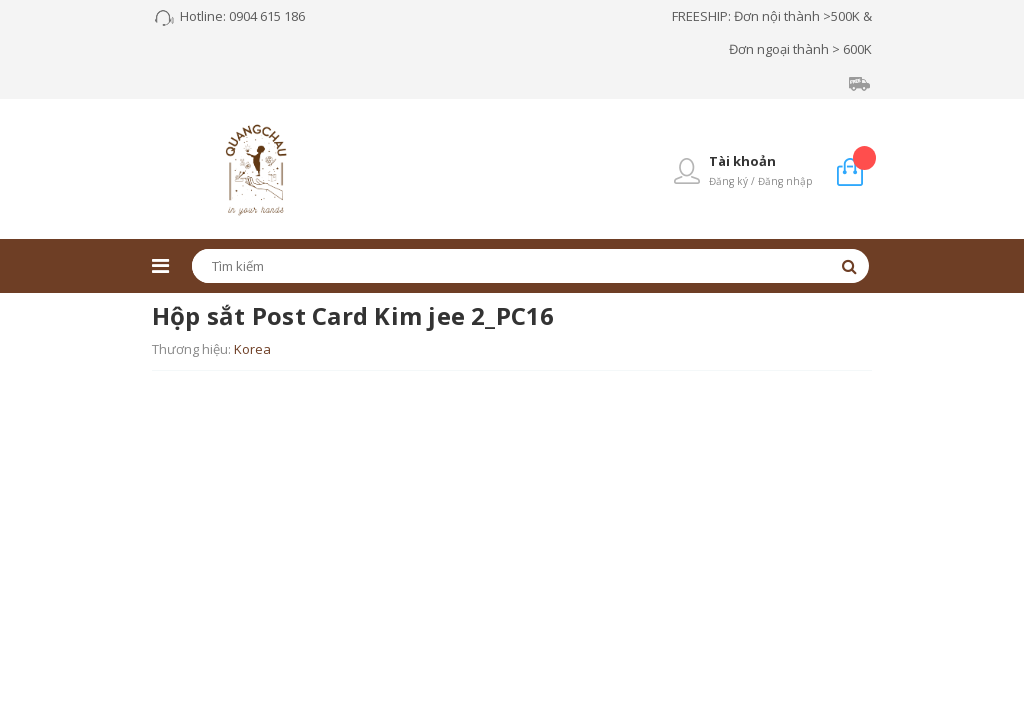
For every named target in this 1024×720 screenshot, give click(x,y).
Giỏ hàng (864, 157)
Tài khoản (742, 161)
